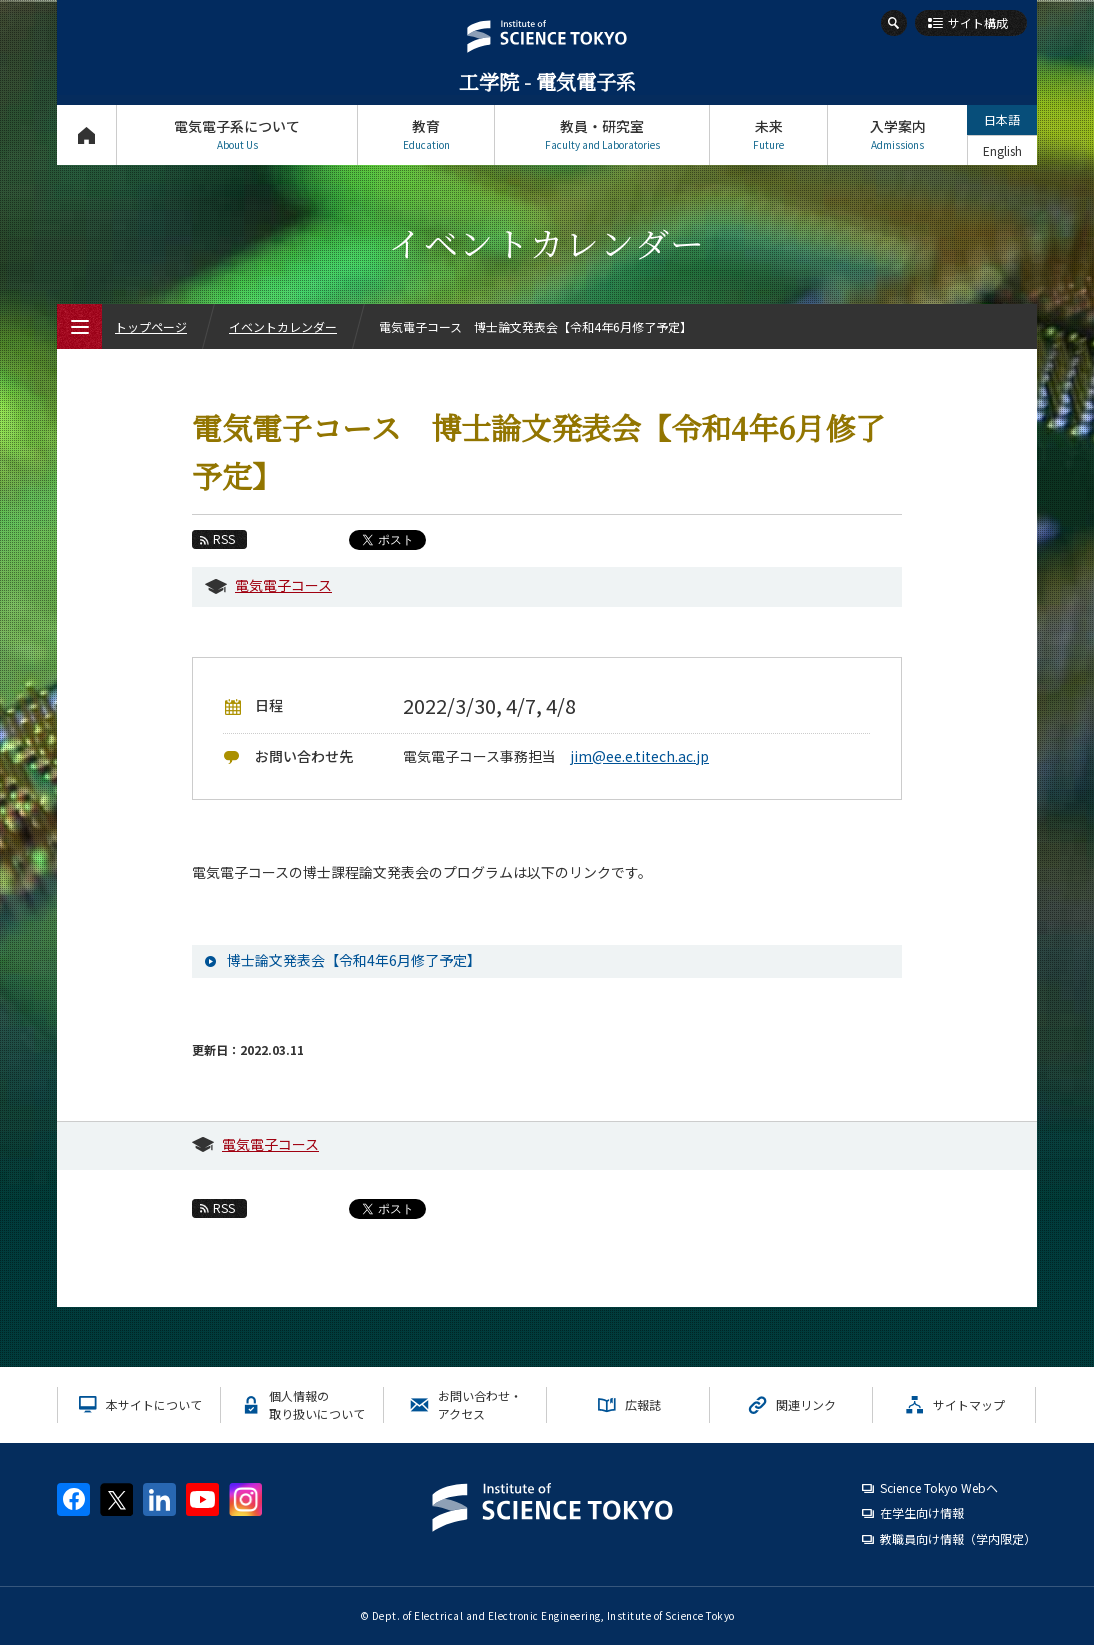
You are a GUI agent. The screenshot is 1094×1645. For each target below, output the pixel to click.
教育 (426, 134)
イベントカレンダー (283, 326)
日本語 (1002, 119)
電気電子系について (237, 134)
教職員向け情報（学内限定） (958, 1538)
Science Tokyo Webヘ (939, 1487)
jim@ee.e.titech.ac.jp (639, 756)
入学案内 (897, 134)
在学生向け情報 (922, 1512)
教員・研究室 (602, 134)
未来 (768, 134)
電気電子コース (283, 585)
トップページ (86, 134)
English (1002, 150)
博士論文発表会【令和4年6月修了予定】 (354, 960)
